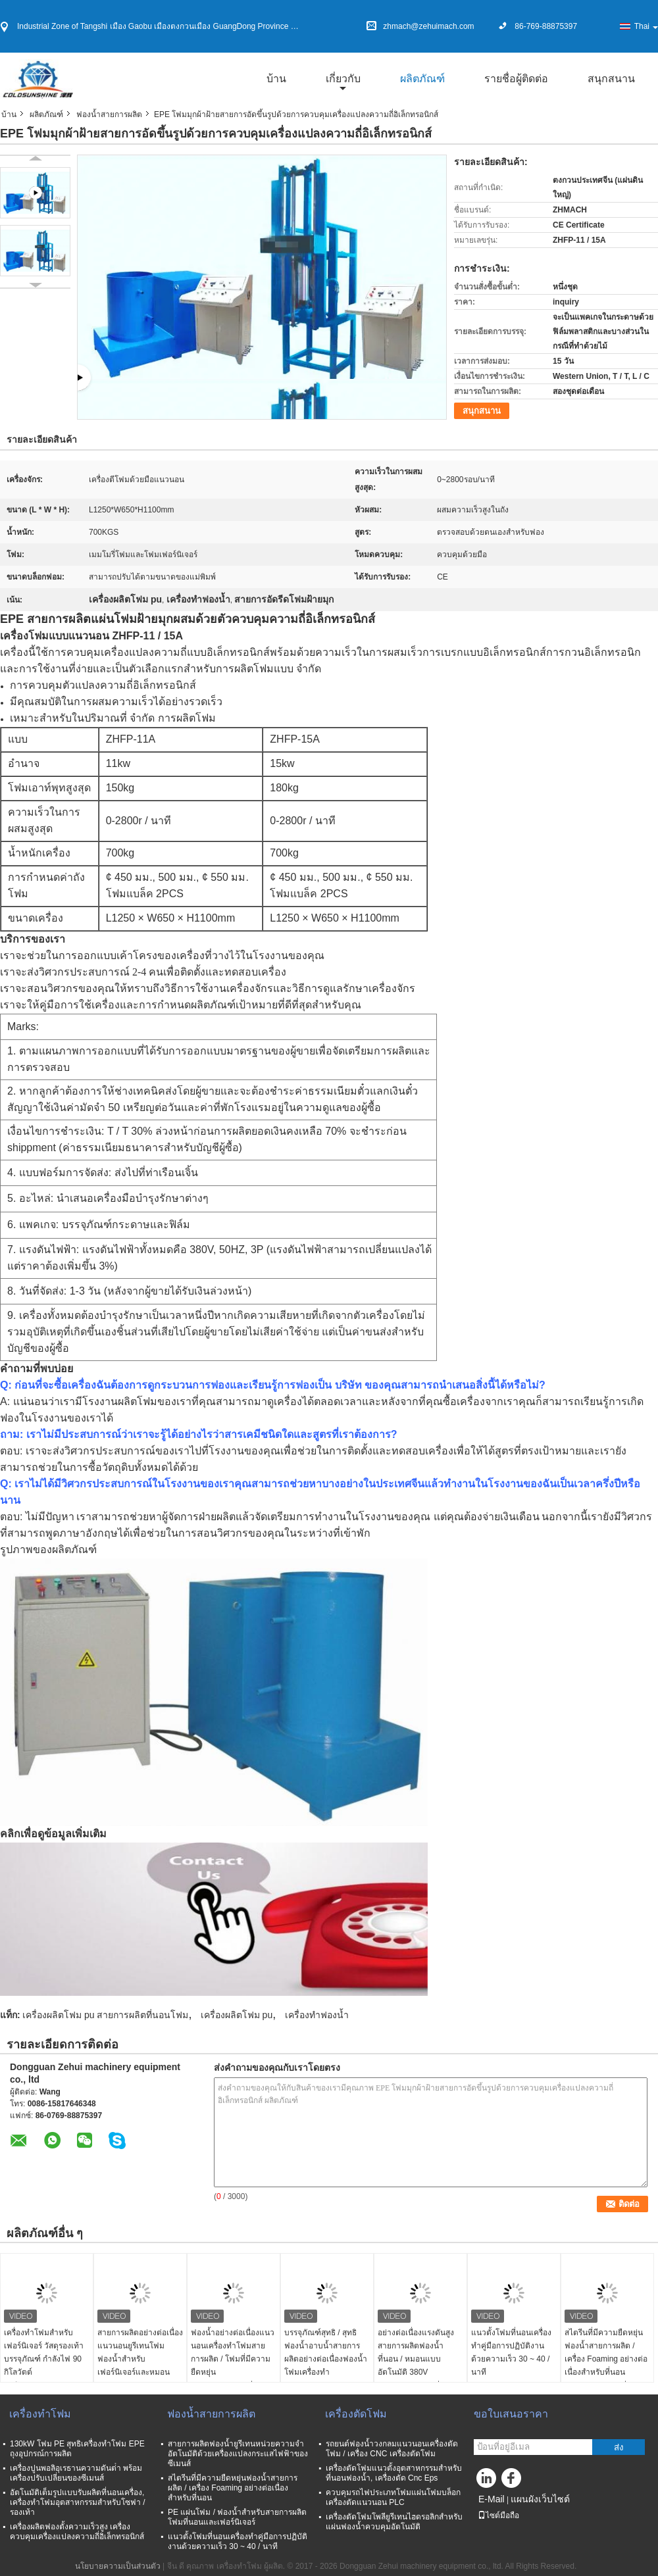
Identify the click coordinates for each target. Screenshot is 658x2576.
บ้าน (276, 78)
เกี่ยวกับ (343, 78)
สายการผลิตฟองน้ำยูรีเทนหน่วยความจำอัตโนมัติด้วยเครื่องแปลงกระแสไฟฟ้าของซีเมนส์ (238, 2453)
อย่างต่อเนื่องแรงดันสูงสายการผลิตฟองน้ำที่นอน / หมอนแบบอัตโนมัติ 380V (416, 2352)
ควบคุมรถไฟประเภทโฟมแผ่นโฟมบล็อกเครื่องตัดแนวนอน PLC (393, 2497)
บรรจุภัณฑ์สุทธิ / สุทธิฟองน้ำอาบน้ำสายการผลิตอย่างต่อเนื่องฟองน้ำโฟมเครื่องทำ (325, 2352)
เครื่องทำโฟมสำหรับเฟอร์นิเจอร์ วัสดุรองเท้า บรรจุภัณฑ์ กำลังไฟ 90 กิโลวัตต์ (44, 2352)
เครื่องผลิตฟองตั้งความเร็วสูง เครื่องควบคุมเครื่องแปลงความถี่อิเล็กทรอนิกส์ (77, 2531)
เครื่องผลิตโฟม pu (236, 2015)
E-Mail (491, 2499)
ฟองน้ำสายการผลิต (109, 114)
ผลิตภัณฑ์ (422, 78)
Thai (646, 26)
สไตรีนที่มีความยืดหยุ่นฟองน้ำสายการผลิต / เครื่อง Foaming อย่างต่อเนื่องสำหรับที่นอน (606, 2352)
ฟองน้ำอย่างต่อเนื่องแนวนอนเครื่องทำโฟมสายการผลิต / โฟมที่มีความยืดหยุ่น (232, 2352)
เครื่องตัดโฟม (356, 2413)
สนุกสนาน (611, 78)
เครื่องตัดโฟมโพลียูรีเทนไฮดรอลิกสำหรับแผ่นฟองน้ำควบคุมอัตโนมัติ (394, 2521)
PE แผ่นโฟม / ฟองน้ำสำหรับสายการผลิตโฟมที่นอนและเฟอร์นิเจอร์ (237, 2517)
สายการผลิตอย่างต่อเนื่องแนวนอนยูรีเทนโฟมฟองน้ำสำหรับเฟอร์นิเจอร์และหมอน (140, 2352)
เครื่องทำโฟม (40, 2413)
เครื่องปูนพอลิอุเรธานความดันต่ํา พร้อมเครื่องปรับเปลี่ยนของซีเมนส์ (76, 2473)
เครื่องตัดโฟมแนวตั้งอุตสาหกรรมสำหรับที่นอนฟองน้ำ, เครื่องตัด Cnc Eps (394, 2473)
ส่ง (619, 2447)
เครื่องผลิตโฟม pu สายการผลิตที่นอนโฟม (105, 2015)
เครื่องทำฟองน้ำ (317, 2015)
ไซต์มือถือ (498, 2515)
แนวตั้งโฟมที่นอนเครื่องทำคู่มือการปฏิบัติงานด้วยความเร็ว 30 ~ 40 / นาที (511, 2352)
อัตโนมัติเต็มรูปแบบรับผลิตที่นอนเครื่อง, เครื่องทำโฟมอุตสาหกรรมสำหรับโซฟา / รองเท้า (77, 2502)
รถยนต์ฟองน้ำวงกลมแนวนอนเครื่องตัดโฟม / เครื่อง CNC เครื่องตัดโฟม (392, 2448)
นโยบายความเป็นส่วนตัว (118, 2566)
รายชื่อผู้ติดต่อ (516, 78)
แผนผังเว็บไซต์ (540, 2499)
